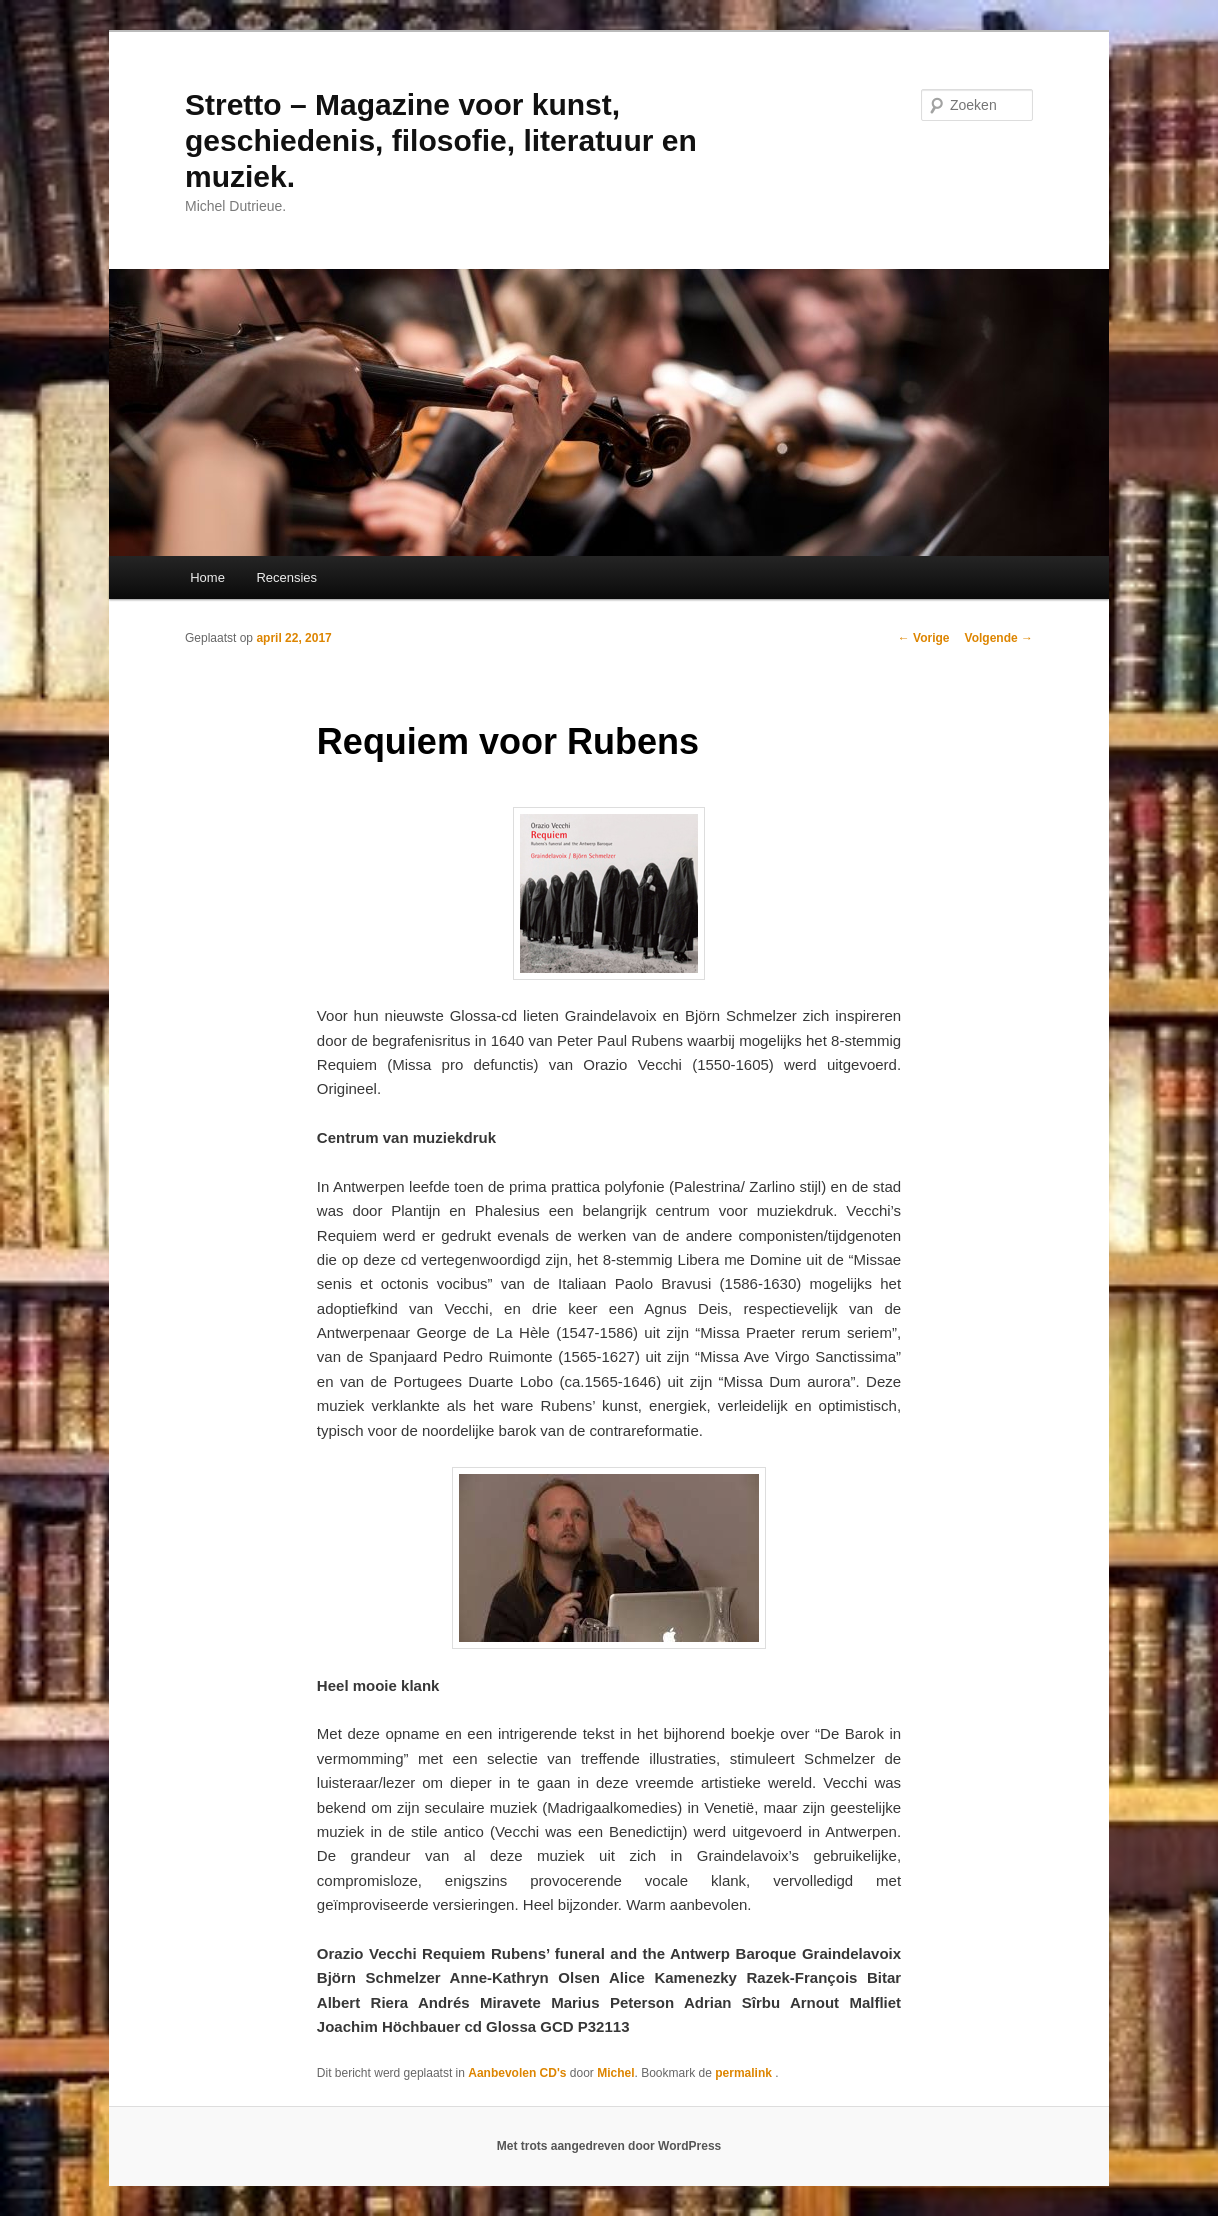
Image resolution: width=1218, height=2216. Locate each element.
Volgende (999, 638)
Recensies (286, 577)
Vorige (924, 638)
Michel (615, 2073)
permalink (745, 2073)
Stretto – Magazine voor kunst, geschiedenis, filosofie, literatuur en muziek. (441, 140)
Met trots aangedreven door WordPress (609, 2146)
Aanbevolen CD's (517, 2073)
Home (207, 577)
